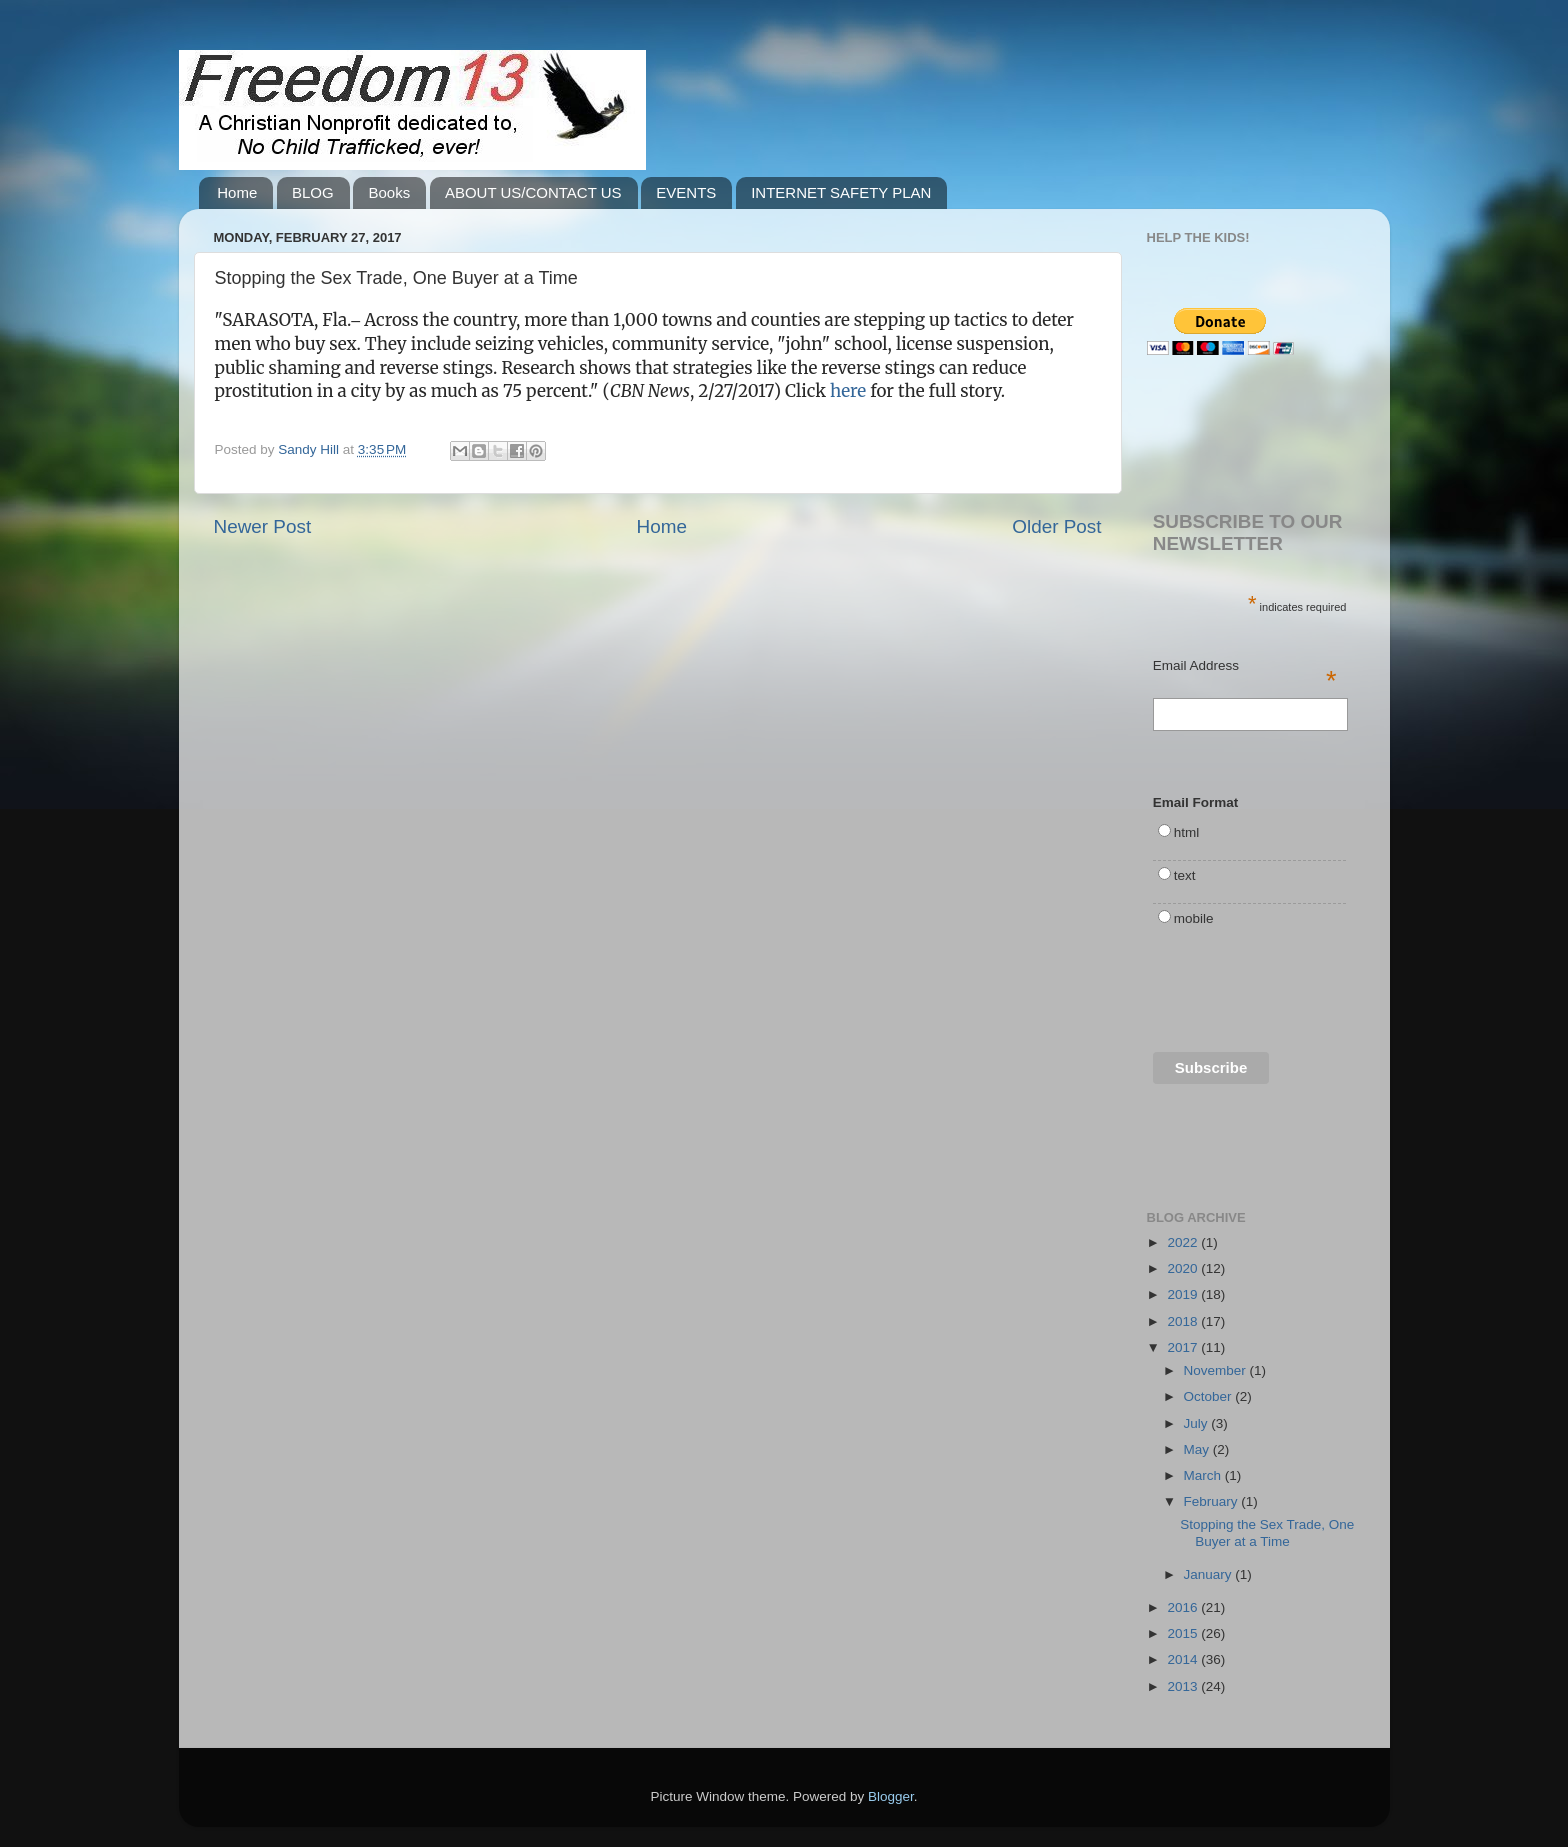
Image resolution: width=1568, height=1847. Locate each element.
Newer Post (263, 526)
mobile (1194, 918)
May (1198, 1449)
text (1185, 875)
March (1204, 1475)
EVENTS (686, 192)
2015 (1184, 1633)
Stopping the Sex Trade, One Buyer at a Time (1267, 1532)
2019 (1184, 1294)
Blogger (891, 1796)
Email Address (1245, 667)
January (1210, 1574)
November (1217, 1370)
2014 (1184, 1659)
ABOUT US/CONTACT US (533, 192)
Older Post (1056, 526)
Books (389, 192)
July (1198, 1423)
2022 (1184, 1242)
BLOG (313, 192)
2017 (1184, 1347)
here (848, 391)
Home (237, 192)
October (1210, 1396)
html (1187, 832)
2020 (1184, 1268)
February (1213, 1501)
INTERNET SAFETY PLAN (841, 192)
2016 (1184, 1607)
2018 (1184, 1321)
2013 (1184, 1686)
